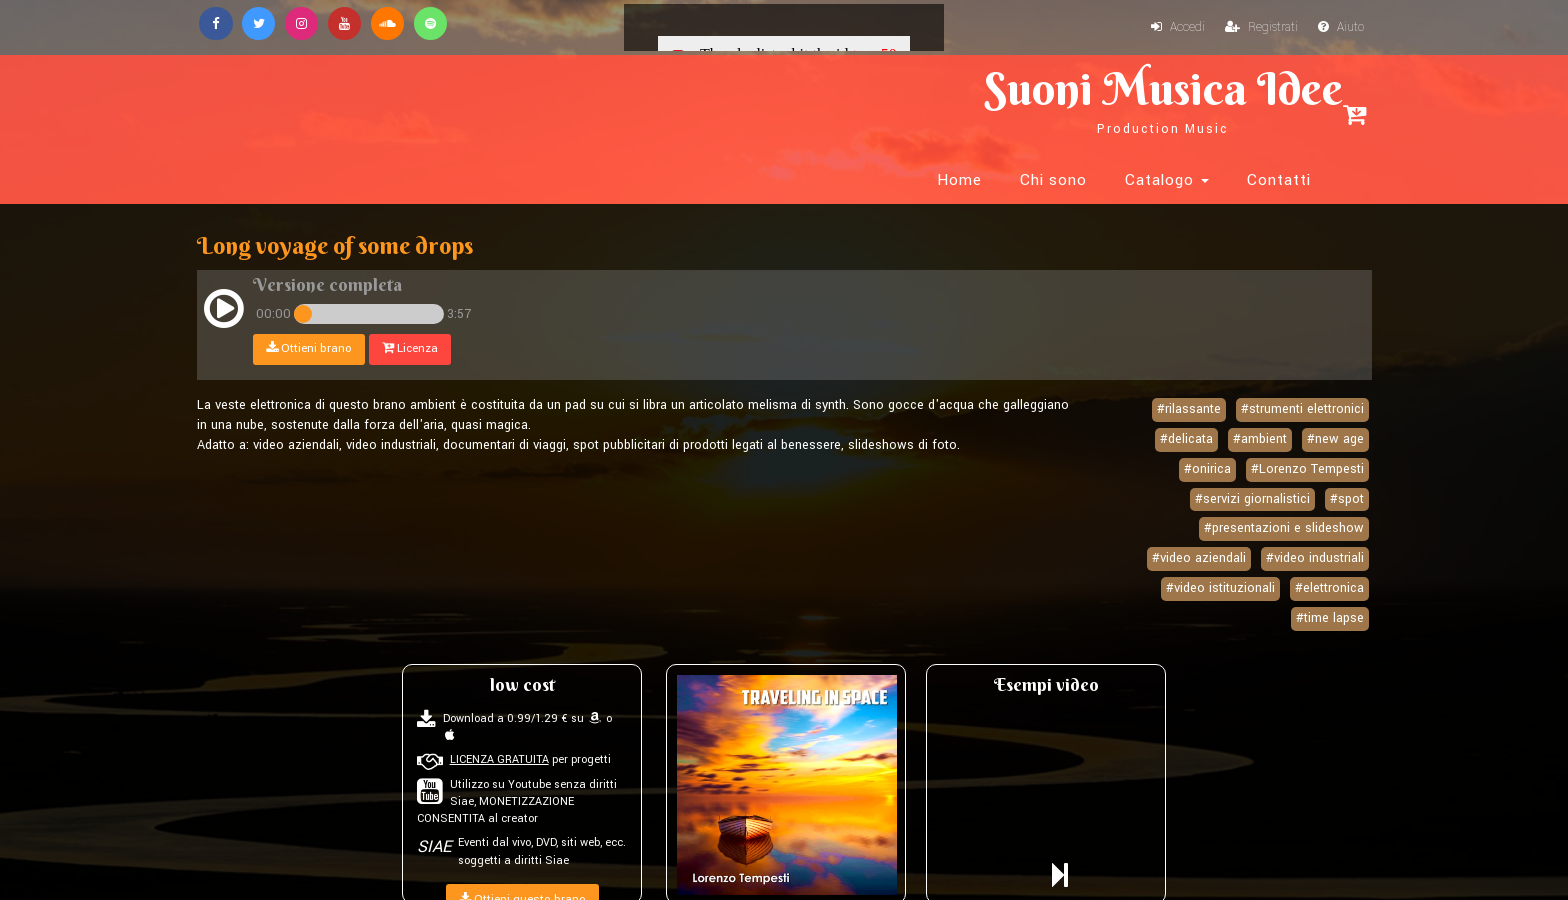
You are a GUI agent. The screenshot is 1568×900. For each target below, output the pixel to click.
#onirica (1207, 418)
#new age (1335, 388)
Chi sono (1053, 100)
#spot (1347, 448)
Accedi (1173, 28)
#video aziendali (1199, 507)
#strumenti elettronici (1302, 358)
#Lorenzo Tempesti (1307, 418)
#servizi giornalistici (1252, 448)
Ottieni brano (312, 297)
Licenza (413, 297)
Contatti (1279, 100)
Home (959, 100)
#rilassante (1189, 358)
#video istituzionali (1220, 537)
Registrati (1258, 28)
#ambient (1260, 388)
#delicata (1186, 388)
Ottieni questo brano (522, 848)
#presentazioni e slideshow (1284, 477)
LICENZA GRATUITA (499, 708)
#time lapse (1330, 567)
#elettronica (1329, 537)
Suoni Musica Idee (420, 98)
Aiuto (1340, 28)
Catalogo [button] (1167, 100)
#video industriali (1315, 507)
